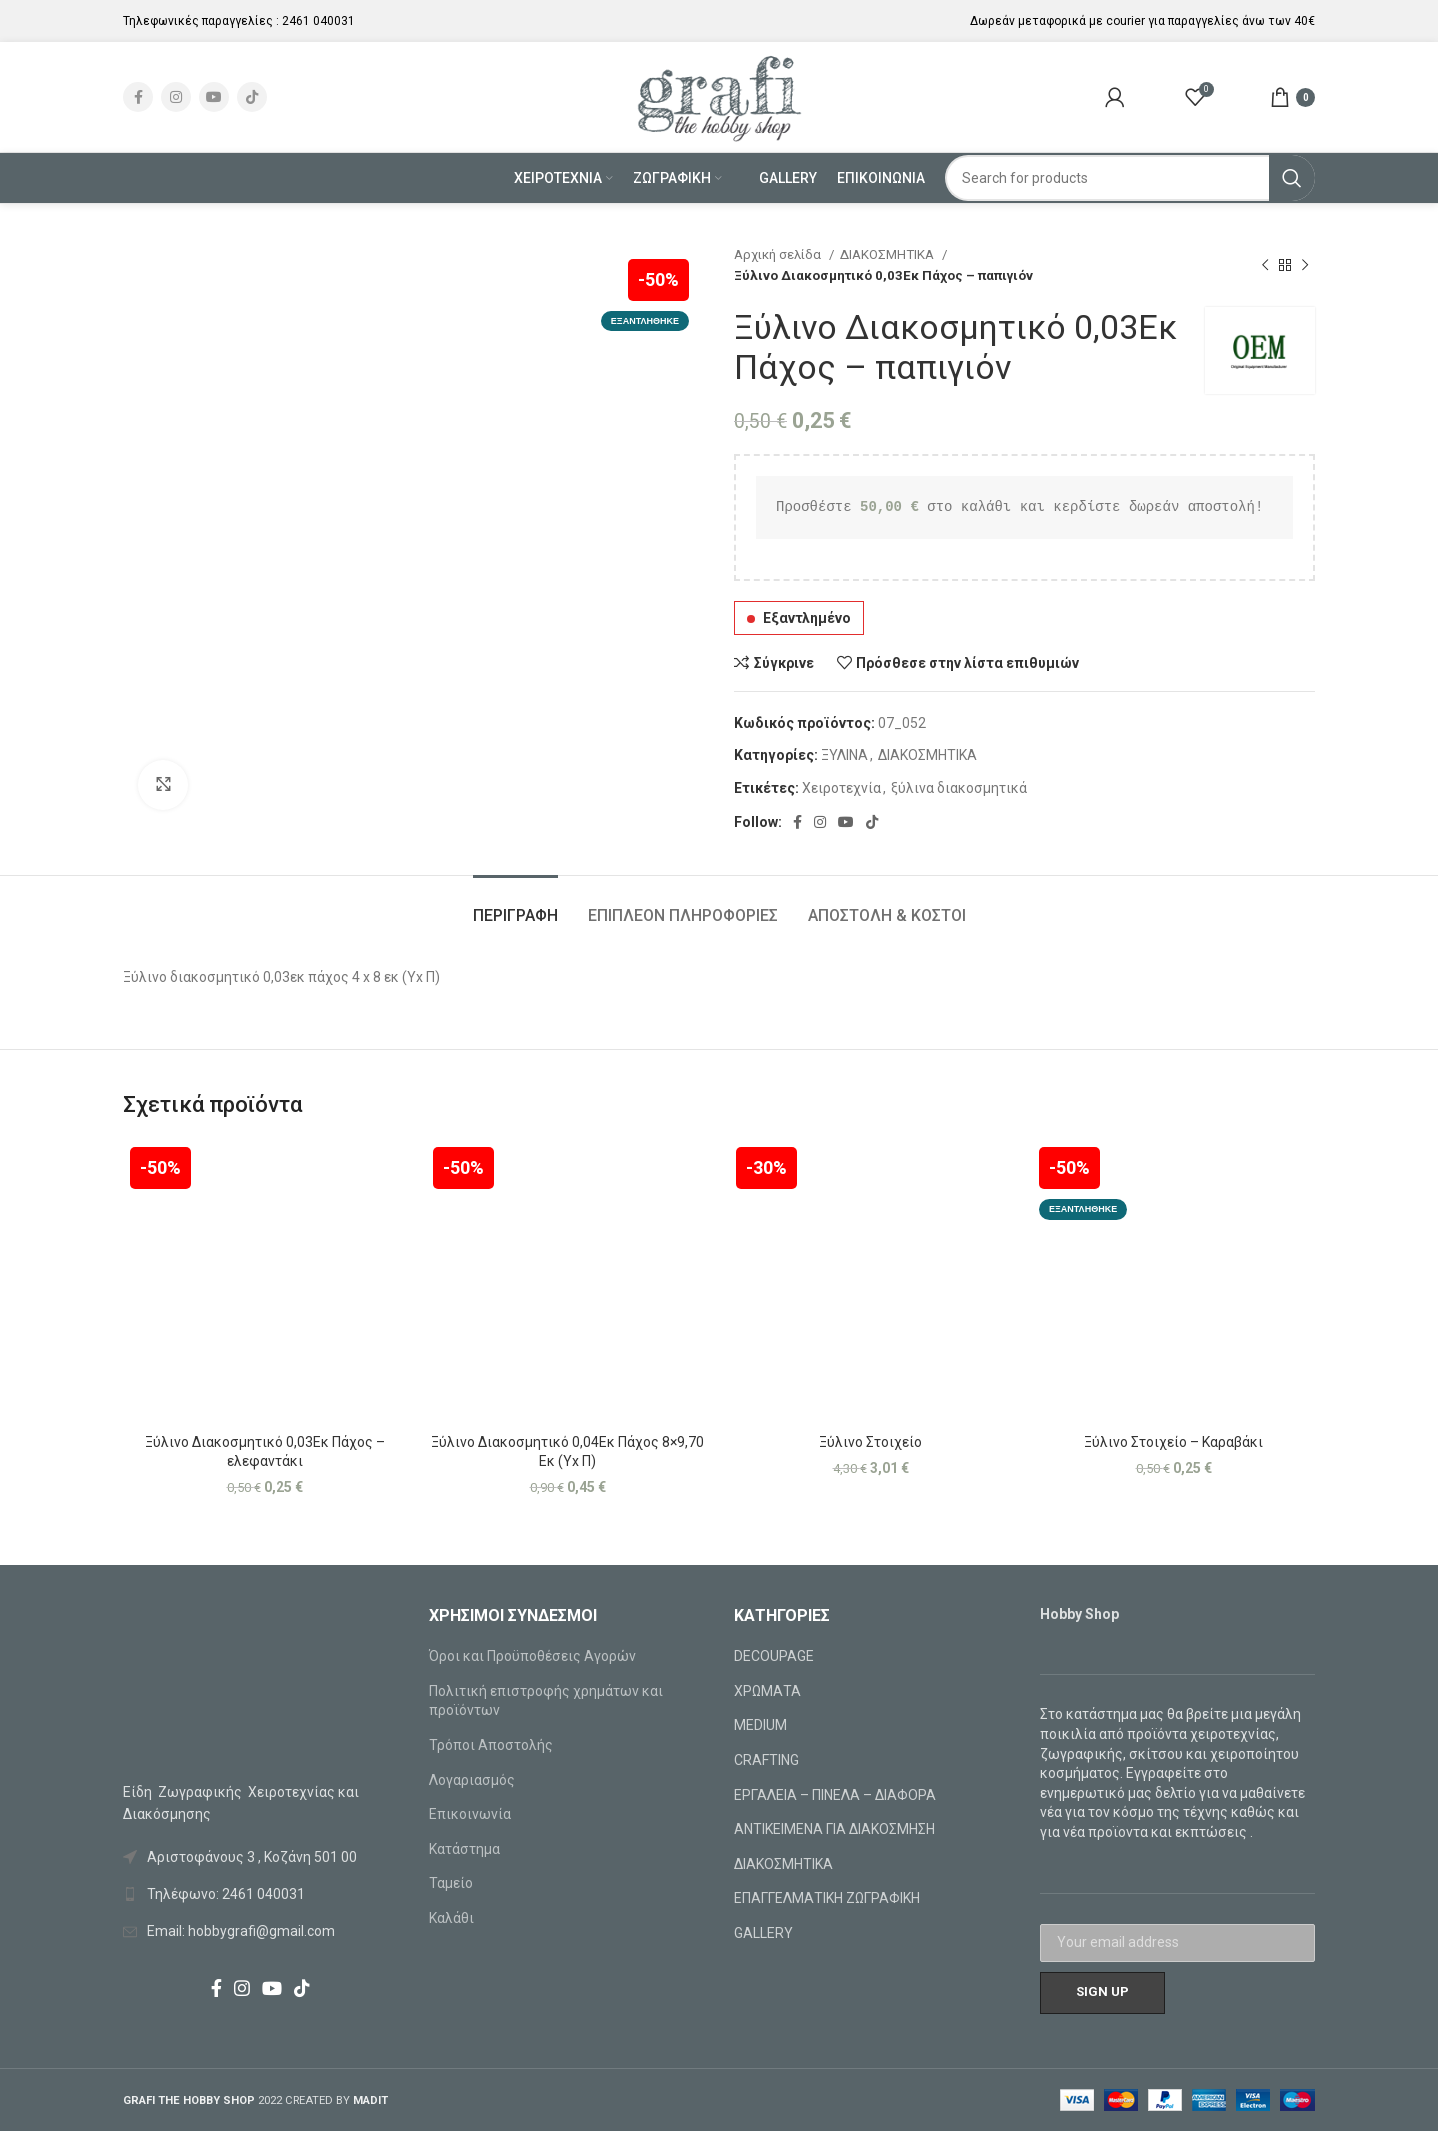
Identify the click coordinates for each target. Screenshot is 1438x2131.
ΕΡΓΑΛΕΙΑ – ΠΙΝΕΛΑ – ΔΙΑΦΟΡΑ (835, 1795)
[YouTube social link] (214, 97)
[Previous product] (1265, 265)
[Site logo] (719, 96)
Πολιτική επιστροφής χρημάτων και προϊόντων (546, 1701)
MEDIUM (760, 1725)
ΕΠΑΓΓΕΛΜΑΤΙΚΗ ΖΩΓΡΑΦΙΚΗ (827, 1898)
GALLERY (763, 1933)
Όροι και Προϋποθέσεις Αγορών (532, 1656)
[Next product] (1305, 265)
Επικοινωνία (470, 1814)
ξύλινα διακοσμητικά (959, 788)
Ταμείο (451, 1883)
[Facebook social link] (138, 97)
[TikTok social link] (252, 97)
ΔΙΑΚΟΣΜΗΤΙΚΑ (888, 254)
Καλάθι (451, 1918)
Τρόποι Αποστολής (491, 1745)
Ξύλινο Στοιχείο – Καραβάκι (1173, 1442)
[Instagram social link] (176, 97)
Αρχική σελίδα (779, 254)
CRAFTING (766, 1760)
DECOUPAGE (774, 1656)
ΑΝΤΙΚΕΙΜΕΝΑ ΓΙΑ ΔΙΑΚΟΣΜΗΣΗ (834, 1829)
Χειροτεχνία (841, 788)
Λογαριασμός (472, 1780)
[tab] (515, 905)
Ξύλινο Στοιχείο (870, 1442)
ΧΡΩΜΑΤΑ (767, 1691)
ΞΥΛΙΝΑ (844, 755)
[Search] (1130, 178)
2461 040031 (318, 21)
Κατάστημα (464, 1849)
